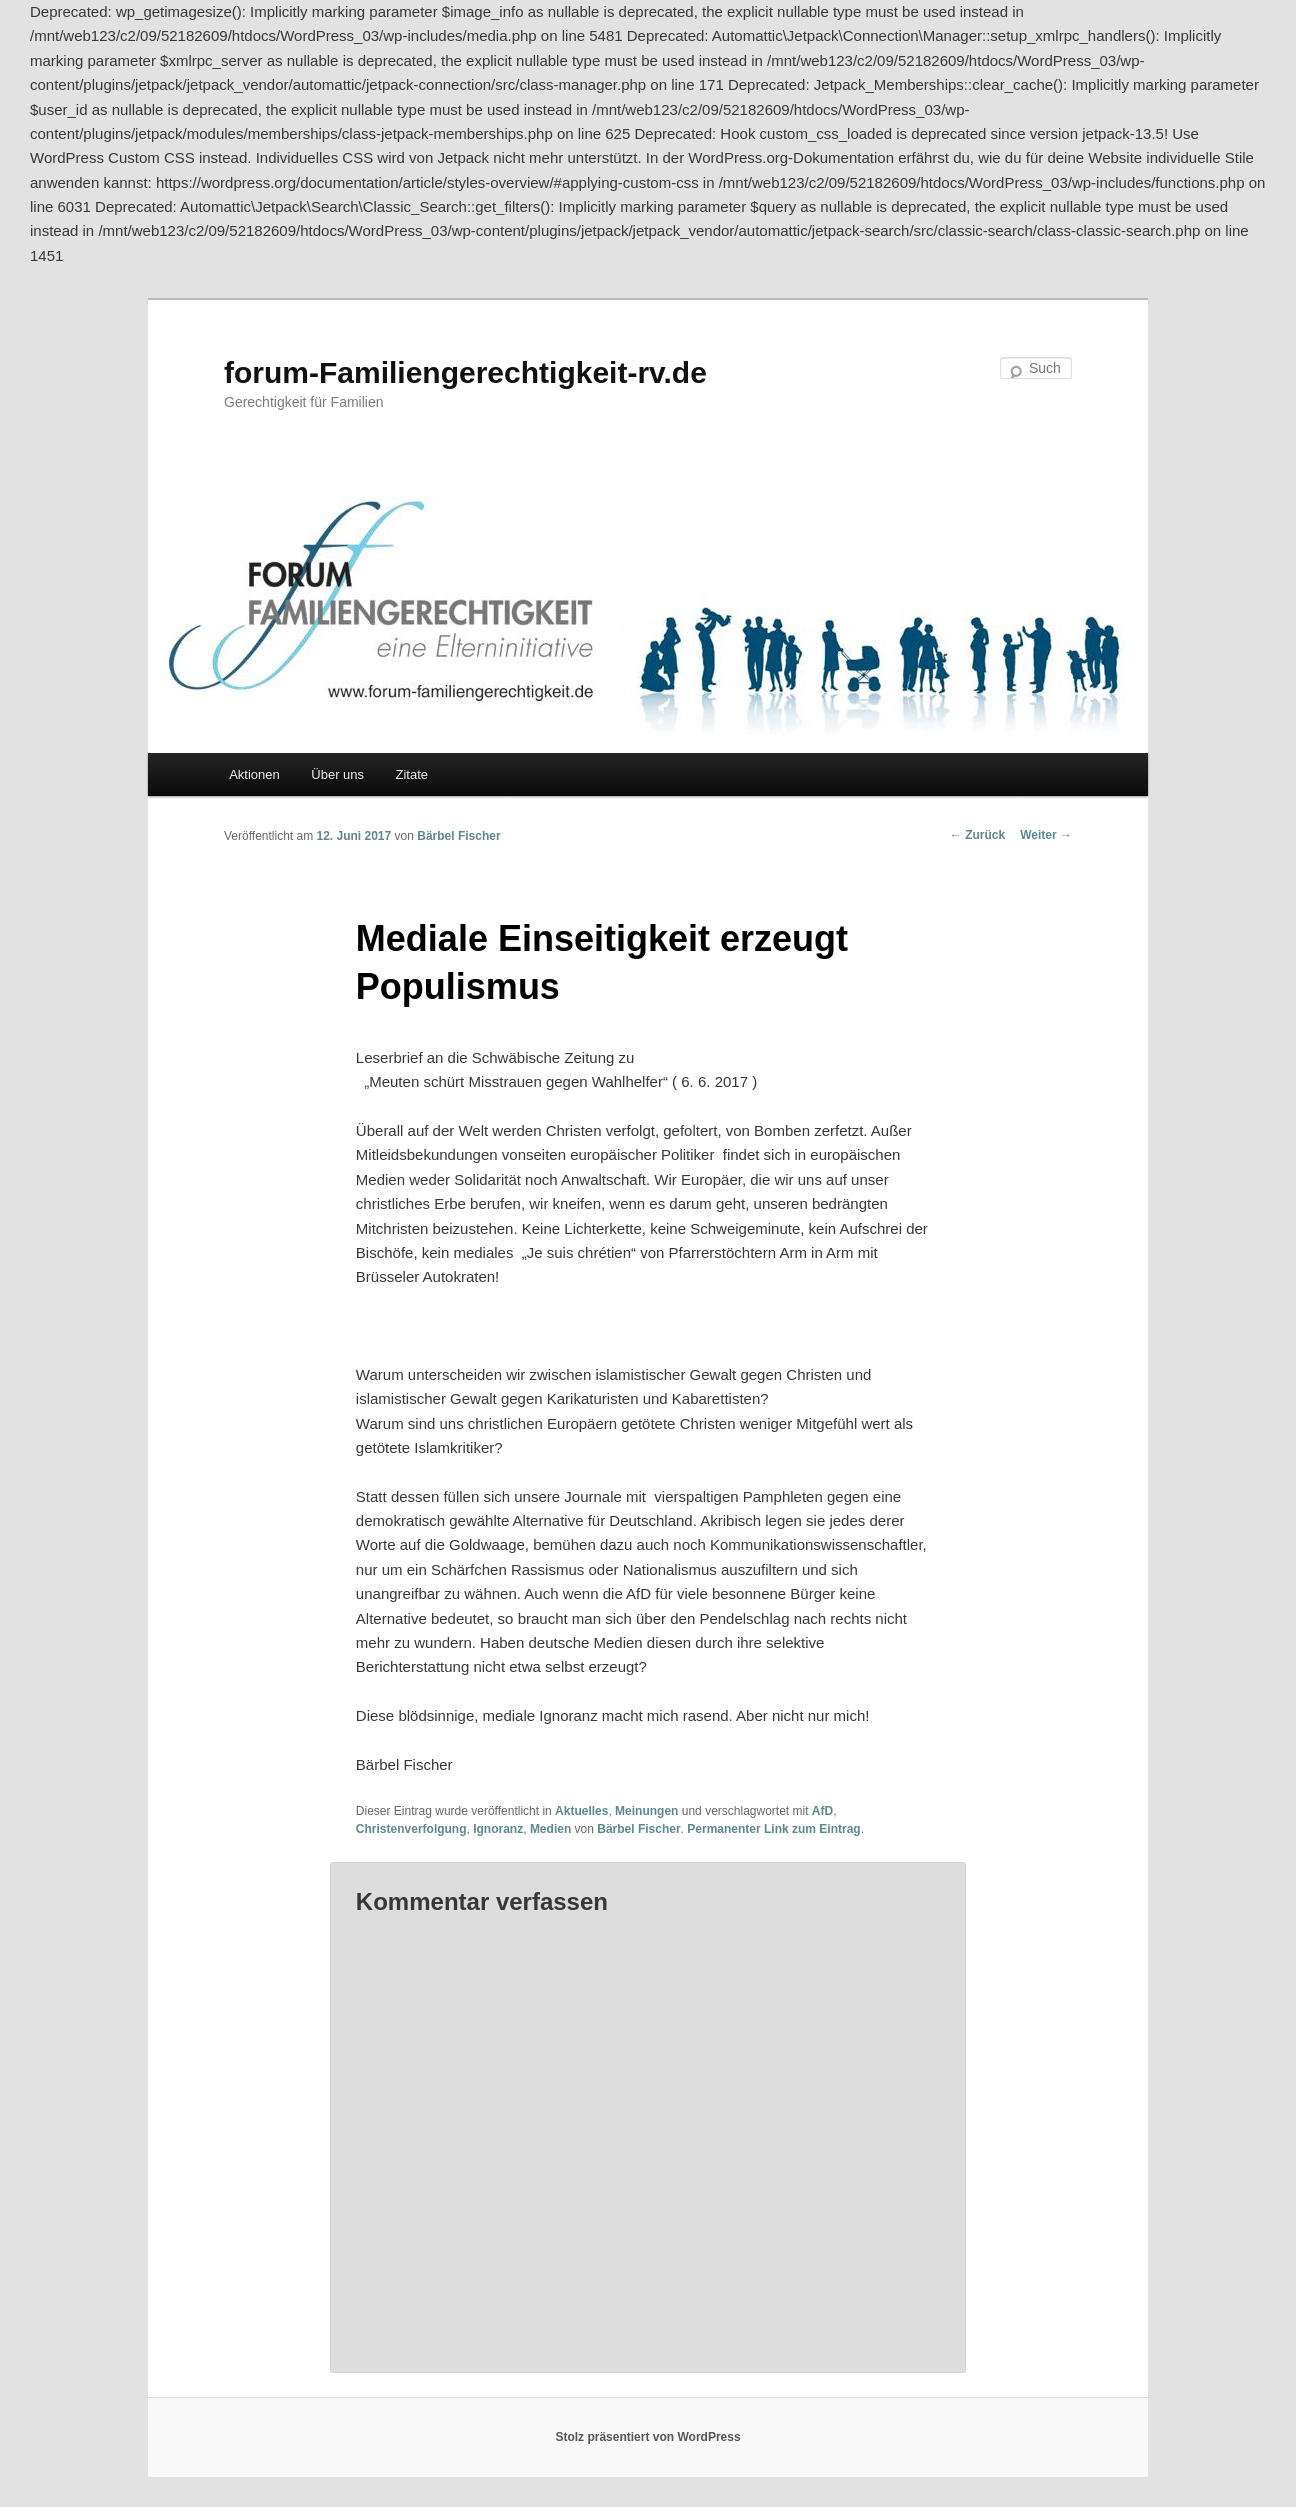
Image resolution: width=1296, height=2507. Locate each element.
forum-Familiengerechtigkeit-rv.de (465, 372)
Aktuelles (581, 1811)
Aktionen (254, 774)
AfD (822, 1811)
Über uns (337, 774)
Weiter (1046, 835)
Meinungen (646, 1811)
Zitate (412, 774)
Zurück (977, 835)
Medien (550, 1829)
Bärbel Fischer (458, 836)
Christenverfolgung (411, 1829)
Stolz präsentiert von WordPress (647, 2437)
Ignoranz (498, 1829)
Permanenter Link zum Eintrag (773, 1829)
